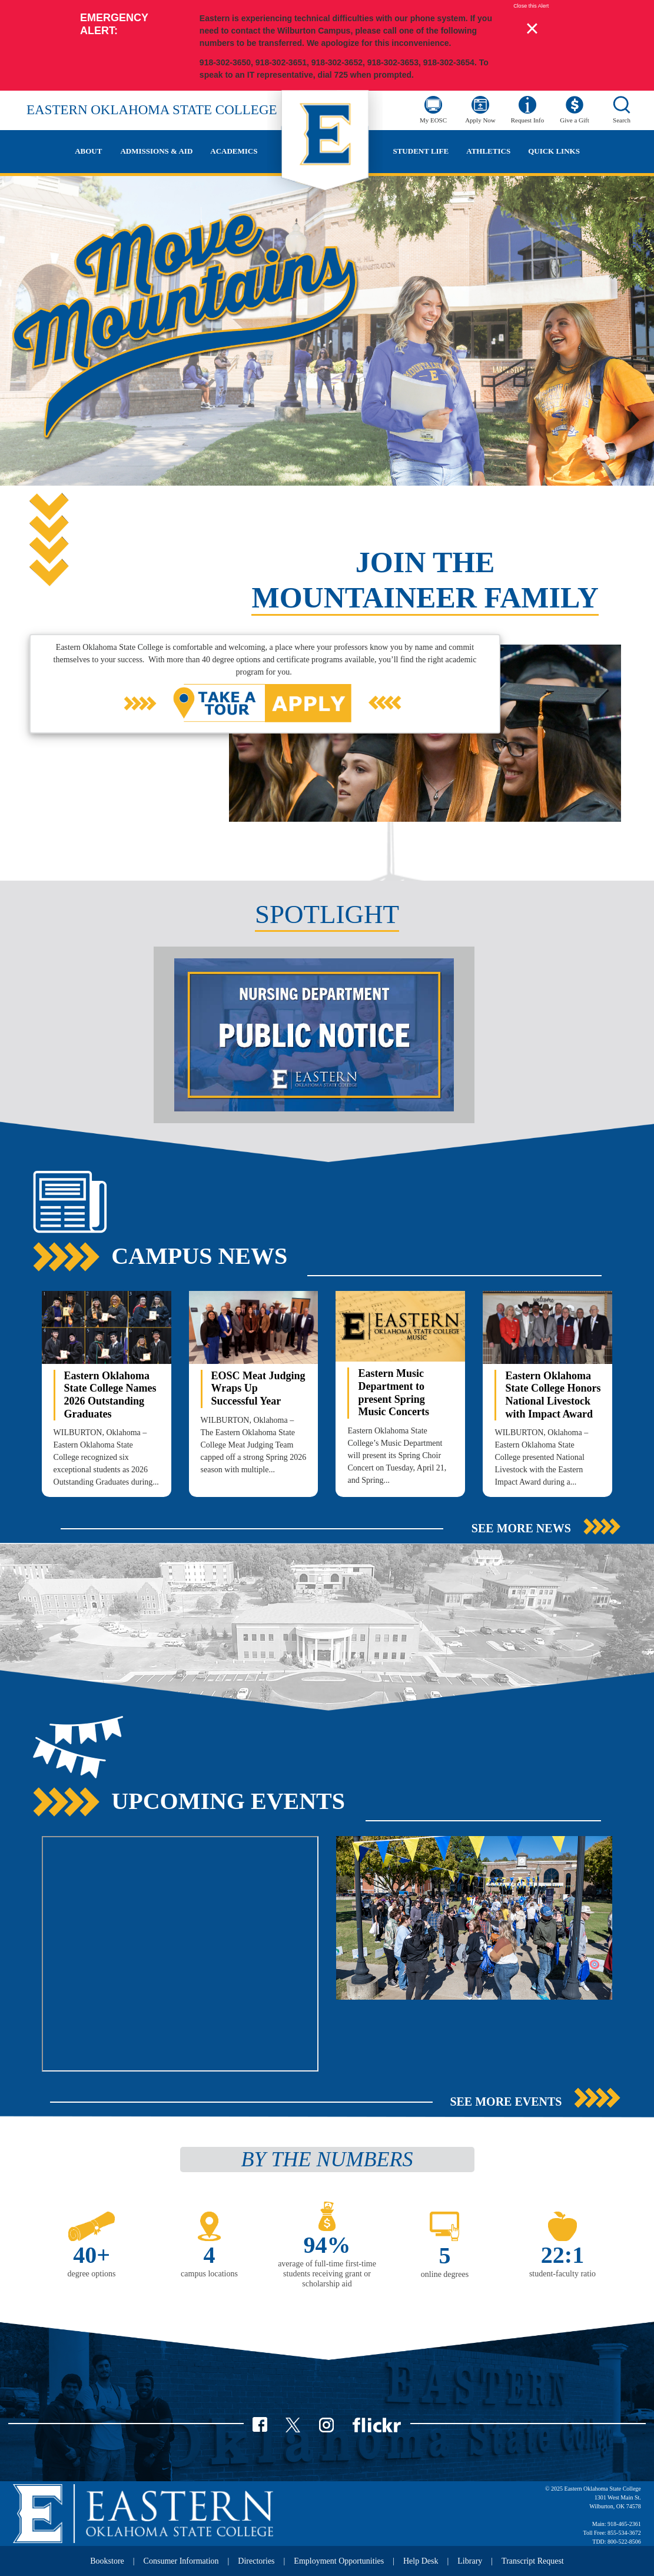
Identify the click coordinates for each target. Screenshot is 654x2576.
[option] (327, 1038)
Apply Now (480, 120)
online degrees (445, 2274)
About (88, 151)
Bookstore (107, 2561)
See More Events (506, 2101)
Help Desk (421, 2561)
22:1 (562, 2255)
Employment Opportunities (339, 2561)
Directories (256, 2561)
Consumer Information (181, 2561)
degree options (92, 2273)
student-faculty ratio (562, 2273)
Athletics (488, 151)
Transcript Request (533, 2561)
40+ (91, 2255)
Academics (233, 151)
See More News (521, 1528)
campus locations (209, 2273)
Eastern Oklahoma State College (151, 109)
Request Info (528, 120)
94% (327, 2245)
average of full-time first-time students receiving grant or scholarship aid (327, 2273)
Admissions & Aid (156, 151)
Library (469, 2561)
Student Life (421, 151)
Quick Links (554, 151)
